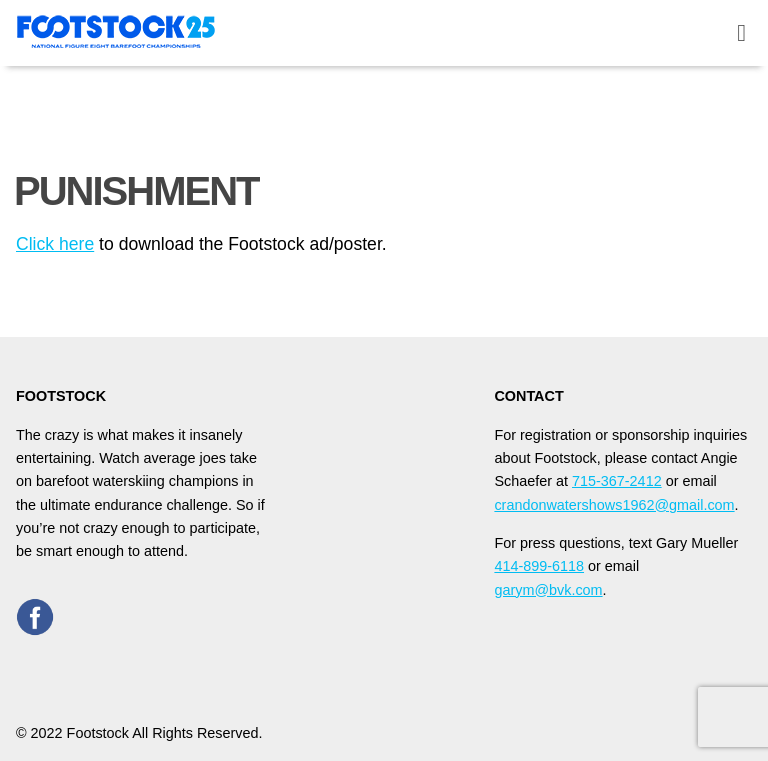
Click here (55, 244)
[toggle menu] (741, 33)
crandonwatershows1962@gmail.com (614, 505)
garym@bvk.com (548, 590)
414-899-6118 (539, 566)
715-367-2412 (617, 481)
